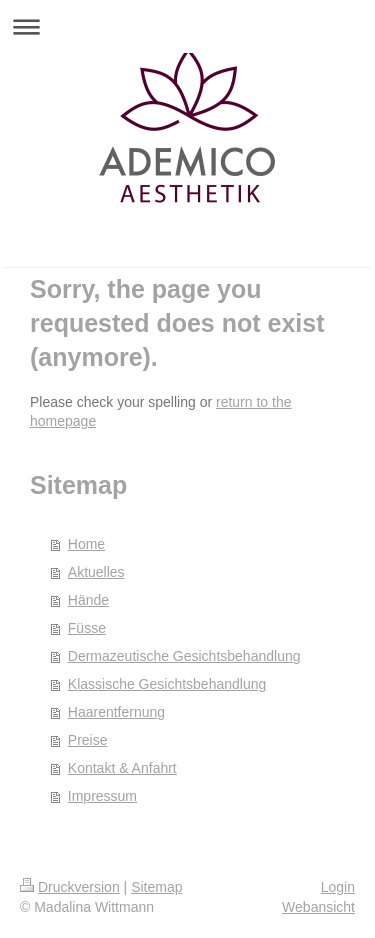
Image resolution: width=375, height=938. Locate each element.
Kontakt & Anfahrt (122, 768)
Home (86, 544)
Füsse (87, 628)
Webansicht (318, 907)
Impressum (102, 796)
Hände (88, 600)
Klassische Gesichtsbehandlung (167, 684)
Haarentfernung (116, 712)
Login (338, 887)
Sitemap (156, 887)
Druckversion (70, 887)
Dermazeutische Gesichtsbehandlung (184, 656)
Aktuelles (96, 572)
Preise (88, 740)
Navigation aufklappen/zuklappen (187, 26)
